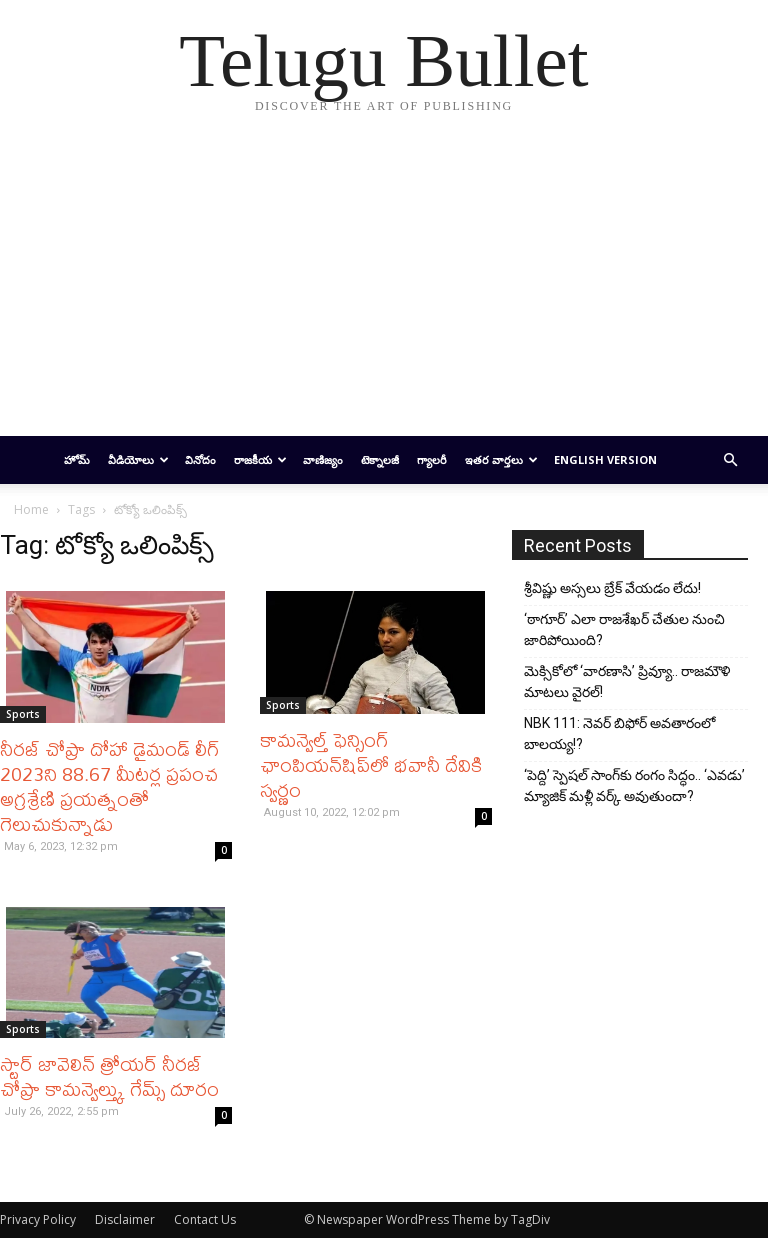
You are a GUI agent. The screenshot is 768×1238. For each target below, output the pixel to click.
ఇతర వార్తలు (501, 459)
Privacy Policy (38, 1219)
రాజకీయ (260, 459)
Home (31, 509)
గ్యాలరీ (432, 459)
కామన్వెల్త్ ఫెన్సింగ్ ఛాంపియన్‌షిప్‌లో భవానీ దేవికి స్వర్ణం (371, 764)
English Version (605, 459)
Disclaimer (125, 1219)
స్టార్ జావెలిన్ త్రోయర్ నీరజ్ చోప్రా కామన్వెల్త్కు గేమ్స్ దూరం (109, 1076)
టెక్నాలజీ (380, 459)
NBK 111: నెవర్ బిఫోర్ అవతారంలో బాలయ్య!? (619, 733)
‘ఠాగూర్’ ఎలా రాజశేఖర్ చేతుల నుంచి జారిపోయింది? (624, 629)
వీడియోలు (138, 459)
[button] (730, 460)
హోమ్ (77, 459)
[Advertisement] (384, 286)
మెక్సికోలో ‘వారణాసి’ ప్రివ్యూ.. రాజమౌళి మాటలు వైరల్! (627, 681)
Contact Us (205, 1219)
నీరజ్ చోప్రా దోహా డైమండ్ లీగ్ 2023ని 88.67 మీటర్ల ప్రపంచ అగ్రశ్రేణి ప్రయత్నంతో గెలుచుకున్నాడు (110, 786)
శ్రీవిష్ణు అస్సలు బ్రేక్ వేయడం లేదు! (612, 588)
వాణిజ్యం (323, 459)
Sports (23, 714)
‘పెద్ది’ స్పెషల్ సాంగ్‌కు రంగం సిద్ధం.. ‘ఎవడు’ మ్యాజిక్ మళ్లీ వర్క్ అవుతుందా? (634, 785)
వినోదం (200, 459)
